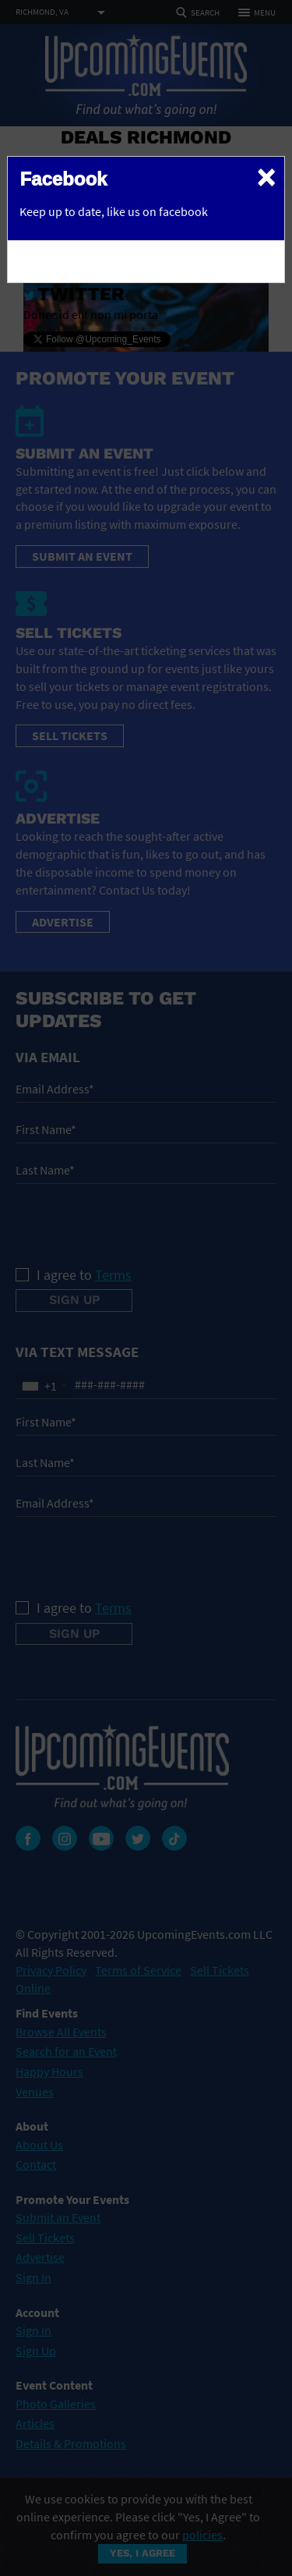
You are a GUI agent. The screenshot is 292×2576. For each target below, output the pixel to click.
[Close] (266, 176)
